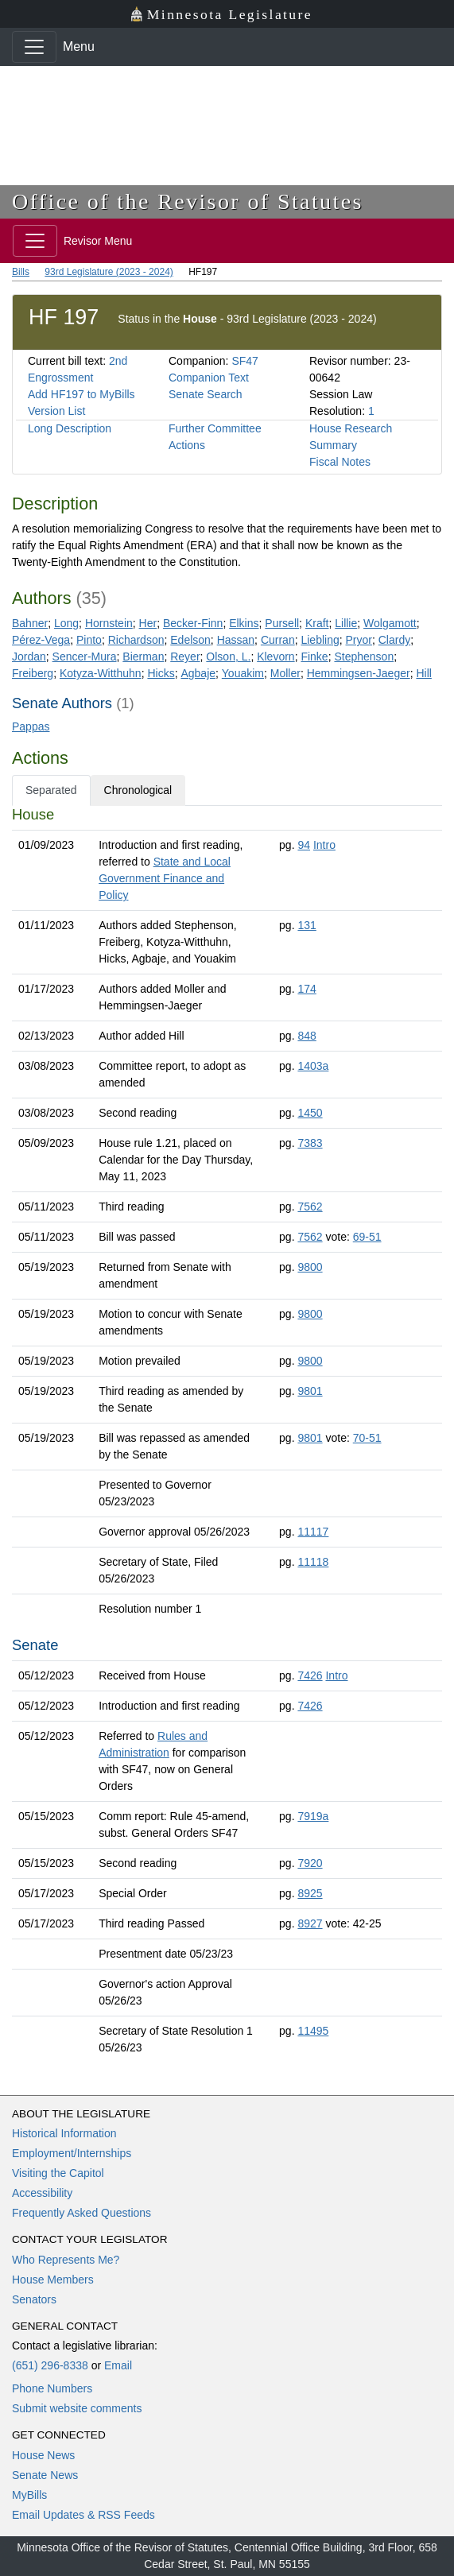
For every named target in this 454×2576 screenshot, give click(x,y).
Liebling (320, 639)
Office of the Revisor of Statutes (187, 201)
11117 (312, 1531)
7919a (312, 1816)
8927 (309, 1923)
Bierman (143, 656)
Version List (56, 411)
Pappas (30, 726)
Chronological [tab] (138, 790)
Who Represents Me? (65, 2259)
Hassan (235, 639)
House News (43, 2455)
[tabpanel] (227, 1434)
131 (306, 925)
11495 (312, 2030)
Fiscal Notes (340, 461)
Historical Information (64, 2133)
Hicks (160, 673)
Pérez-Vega (41, 639)
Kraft (317, 623)
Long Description (69, 428)
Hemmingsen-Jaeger (358, 673)
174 (306, 988)
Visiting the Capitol (58, 2173)
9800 (309, 1267)
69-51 (367, 1236)
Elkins (243, 623)
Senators (34, 2299)
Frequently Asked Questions (81, 2212)
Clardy (394, 639)
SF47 (244, 360)
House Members (53, 2279)
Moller (285, 673)
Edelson (190, 639)
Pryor (359, 639)
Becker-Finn (193, 623)
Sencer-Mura (84, 656)
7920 (309, 1863)
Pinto (89, 639)
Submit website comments (77, 2408)
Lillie (346, 623)
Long (66, 623)
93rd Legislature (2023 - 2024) (109, 271)
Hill (423, 673)
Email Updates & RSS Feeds (83, 2514)
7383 (309, 1143)
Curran (278, 639)
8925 (309, 1893)
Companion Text (209, 377)
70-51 (367, 1437)
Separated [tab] (51, 790)
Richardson (136, 639)
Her (148, 623)
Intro (324, 845)
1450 (309, 1112)
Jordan (29, 656)
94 (303, 845)
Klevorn (275, 656)
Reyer (185, 656)
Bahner (30, 623)
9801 (309, 1391)
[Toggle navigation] (34, 47)
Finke (314, 656)
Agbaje (197, 673)
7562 (309, 1206)
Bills (20, 271)
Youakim (243, 673)
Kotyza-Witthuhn (101, 673)
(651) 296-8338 (50, 2365)
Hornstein (109, 623)
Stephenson (364, 656)
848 (306, 1035)
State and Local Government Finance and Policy (165, 878)
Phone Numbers (52, 2388)
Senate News (45, 2475)
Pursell (282, 623)
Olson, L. (228, 656)
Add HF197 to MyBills (81, 394)
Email (118, 2365)
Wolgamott (390, 623)
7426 (309, 1675)
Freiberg (32, 673)
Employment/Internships (71, 2153)
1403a (312, 1065)
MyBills (29, 2495)
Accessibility (42, 2193)
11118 (312, 1561)
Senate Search (206, 394)
